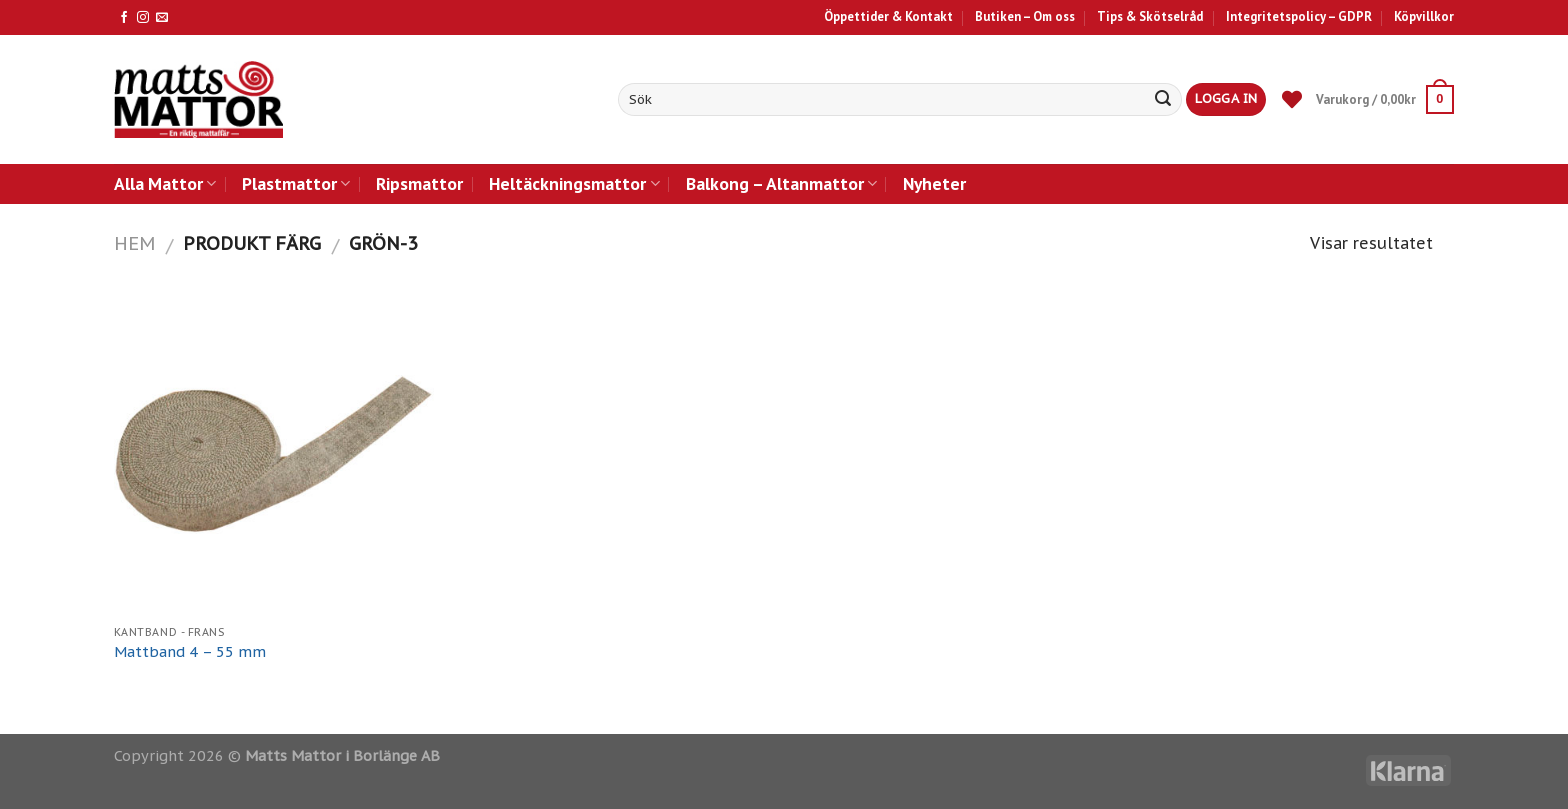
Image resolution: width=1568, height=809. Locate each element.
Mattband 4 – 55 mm (190, 652)
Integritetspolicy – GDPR (1299, 16)
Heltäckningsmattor (574, 183)
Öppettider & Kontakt (888, 16)
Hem (134, 243)
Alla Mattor (165, 183)
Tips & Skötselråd (1150, 16)
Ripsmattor (419, 183)
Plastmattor (296, 183)
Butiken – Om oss (1025, 16)
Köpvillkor (1424, 16)
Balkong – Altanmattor (781, 183)
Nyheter (934, 183)
